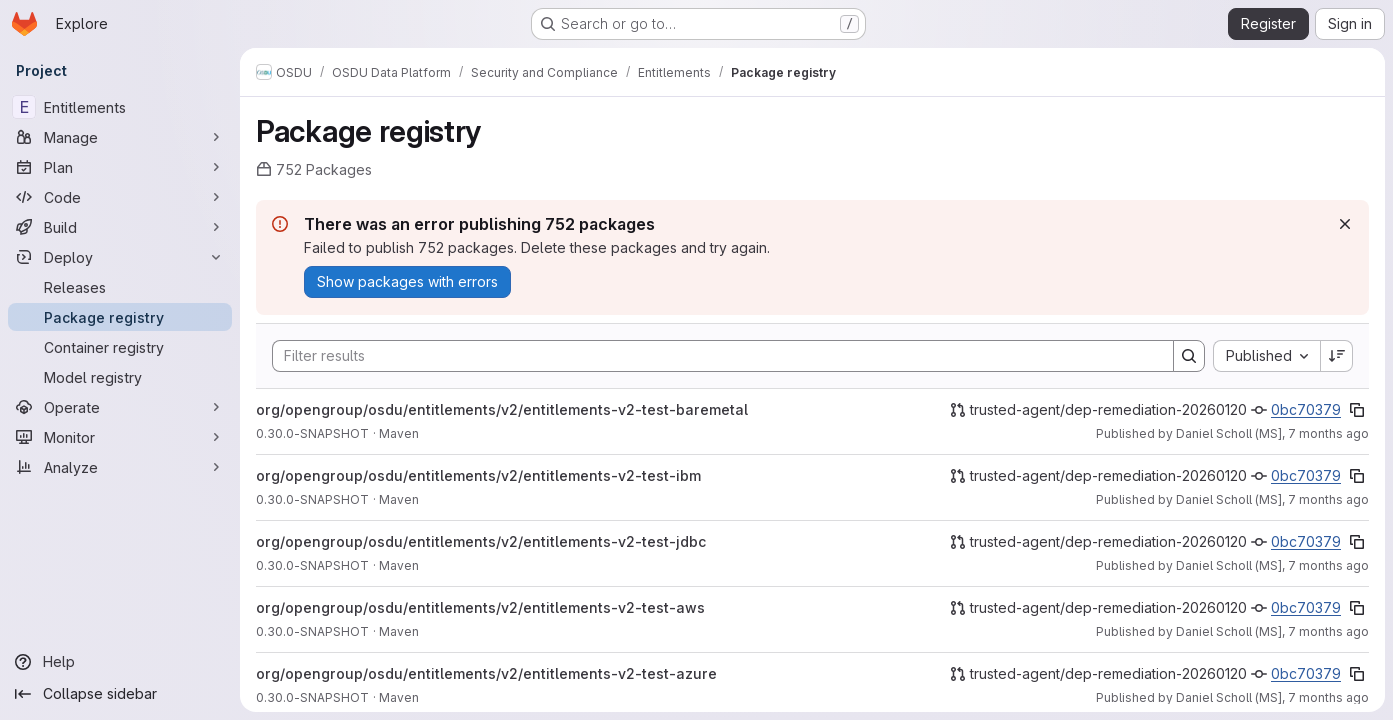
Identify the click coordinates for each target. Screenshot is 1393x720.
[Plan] (120, 167)
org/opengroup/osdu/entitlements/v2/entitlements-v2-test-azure (486, 673)
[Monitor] (120, 437)
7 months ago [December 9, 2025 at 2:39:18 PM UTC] (1328, 433)
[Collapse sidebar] (120, 694)
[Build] (120, 227)
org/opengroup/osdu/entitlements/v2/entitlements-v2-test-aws (480, 607)
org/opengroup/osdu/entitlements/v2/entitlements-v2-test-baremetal (502, 409)
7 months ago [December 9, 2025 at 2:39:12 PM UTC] (1328, 499)
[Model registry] (120, 377)
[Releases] (120, 287)
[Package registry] (120, 317)
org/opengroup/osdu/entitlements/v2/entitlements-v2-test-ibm (478, 475)
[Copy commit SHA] (1357, 410)
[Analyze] (120, 467)
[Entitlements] (120, 107)
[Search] (713, 356)
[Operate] (120, 407)
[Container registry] (120, 347)
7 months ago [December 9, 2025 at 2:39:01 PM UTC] (1328, 631)
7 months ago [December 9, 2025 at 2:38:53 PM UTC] (1328, 697)
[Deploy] (120, 257)
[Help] (120, 662)
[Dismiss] (1345, 224)
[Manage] (120, 137)
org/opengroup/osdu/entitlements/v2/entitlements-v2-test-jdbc (481, 541)
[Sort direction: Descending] (1337, 356)
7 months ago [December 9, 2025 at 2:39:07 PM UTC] (1328, 565)
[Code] (120, 197)
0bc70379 (1306, 409)
